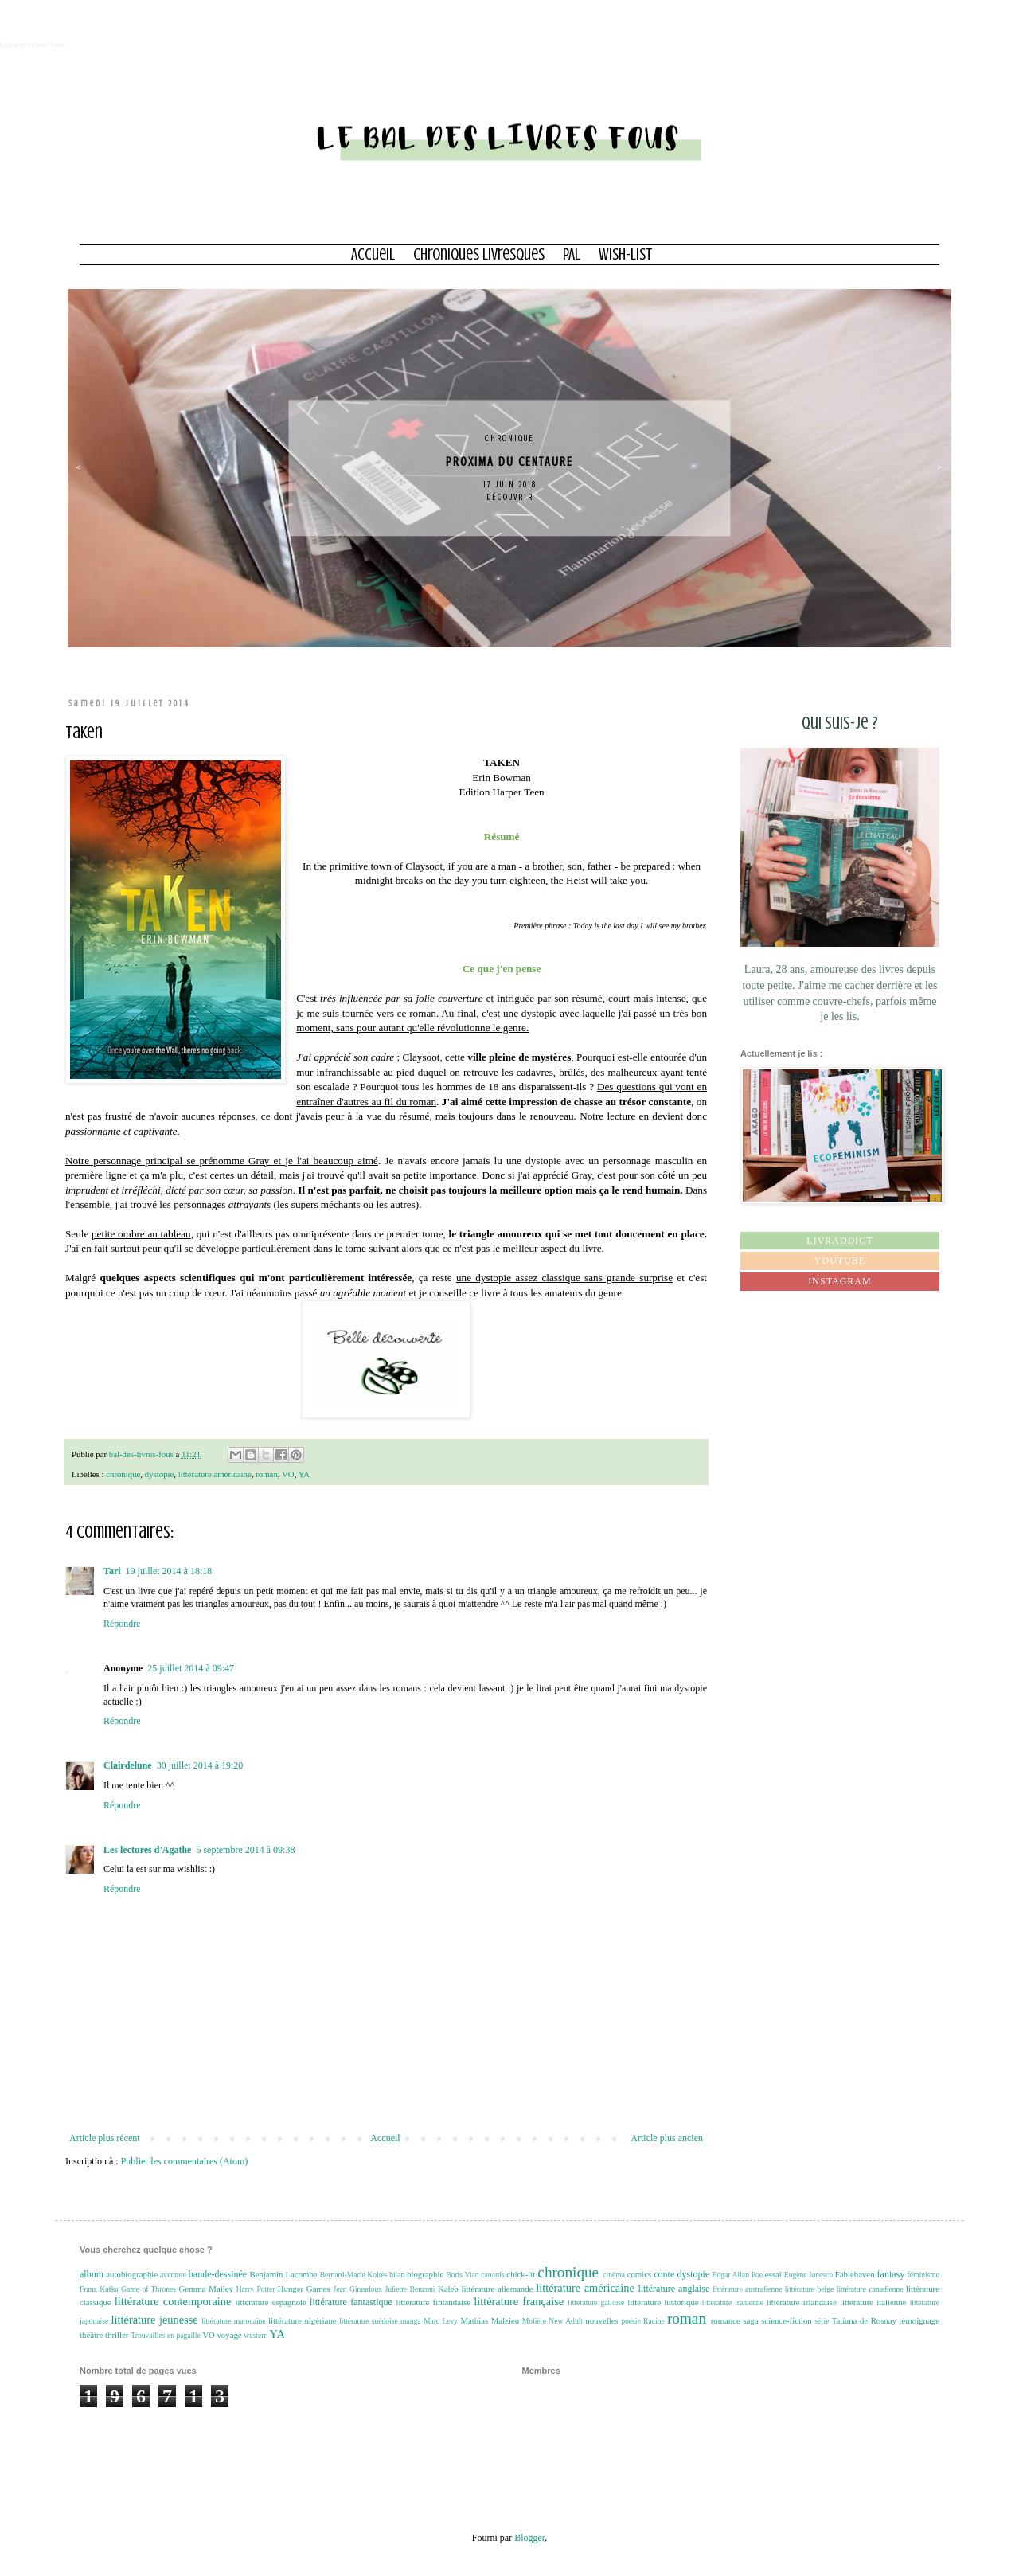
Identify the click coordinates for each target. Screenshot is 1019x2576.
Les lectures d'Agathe (147, 1849)
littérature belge (809, 2289)
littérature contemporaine (173, 2301)
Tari (112, 1571)
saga (750, 2320)
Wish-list (626, 254)
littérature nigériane (302, 2320)
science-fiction (786, 2320)
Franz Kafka (99, 2289)
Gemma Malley (205, 2288)
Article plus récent (104, 2138)
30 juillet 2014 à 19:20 (200, 1765)
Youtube (839, 1260)
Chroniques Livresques (479, 254)
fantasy (891, 2274)
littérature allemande (497, 2288)
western (255, 2335)
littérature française (519, 2301)
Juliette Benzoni (410, 2289)
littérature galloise (596, 2302)
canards (492, 2274)
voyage (229, 2335)
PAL (571, 254)
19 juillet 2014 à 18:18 (169, 1571)
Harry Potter (255, 2289)
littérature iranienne (732, 2302)
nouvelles (601, 2320)
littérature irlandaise (802, 2302)
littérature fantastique (351, 2302)
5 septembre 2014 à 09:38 (245, 1849)
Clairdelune (127, 1765)
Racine (654, 2320)
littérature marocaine (233, 2320)
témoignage (919, 2320)
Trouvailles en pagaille (166, 2335)
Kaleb (448, 2288)
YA (304, 1474)
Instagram (839, 1281)
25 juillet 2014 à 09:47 (190, 1668)
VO (288, 1474)
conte (664, 2274)
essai (773, 2274)
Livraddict (839, 1240)
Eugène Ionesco (808, 2274)
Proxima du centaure (514, 462)
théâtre (91, 2335)
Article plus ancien (667, 2138)
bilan (396, 2274)
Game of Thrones (148, 2289)
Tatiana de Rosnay (864, 2320)
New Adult (566, 2320)
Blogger (529, 2537)
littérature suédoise (368, 2320)
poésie (631, 2320)
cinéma (614, 2274)
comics (639, 2274)
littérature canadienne (870, 2289)
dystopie (159, 1474)
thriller (116, 2335)
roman (267, 1474)
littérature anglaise (673, 2288)
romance (725, 2320)
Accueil (373, 254)
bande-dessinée (218, 2274)
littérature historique (662, 2302)
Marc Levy (441, 2320)
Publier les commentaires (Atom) (184, 2161)
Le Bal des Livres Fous (32, 45)
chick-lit (520, 2274)
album (91, 2274)
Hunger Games (304, 2288)
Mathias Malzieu (489, 2320)
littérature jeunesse (154, 2319)
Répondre (122, 1623)
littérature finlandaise (433, 2302)
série (821, 2320)
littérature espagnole (270, 2302)
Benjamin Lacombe (283, 2274)
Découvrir (513, 498)
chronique (514, 438)
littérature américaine (215, 1474)
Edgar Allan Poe (738, 2274)
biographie (425, 2274)
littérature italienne (873, 2302)
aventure (173, 2274)
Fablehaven (855, 2274)
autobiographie (132, 2274)
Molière (534, 2320)
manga (410, 2320)
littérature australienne (747, 2289)
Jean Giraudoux (358, 2289)
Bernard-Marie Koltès (354, 2274)
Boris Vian (462, 2274)
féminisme (924, 2274)
